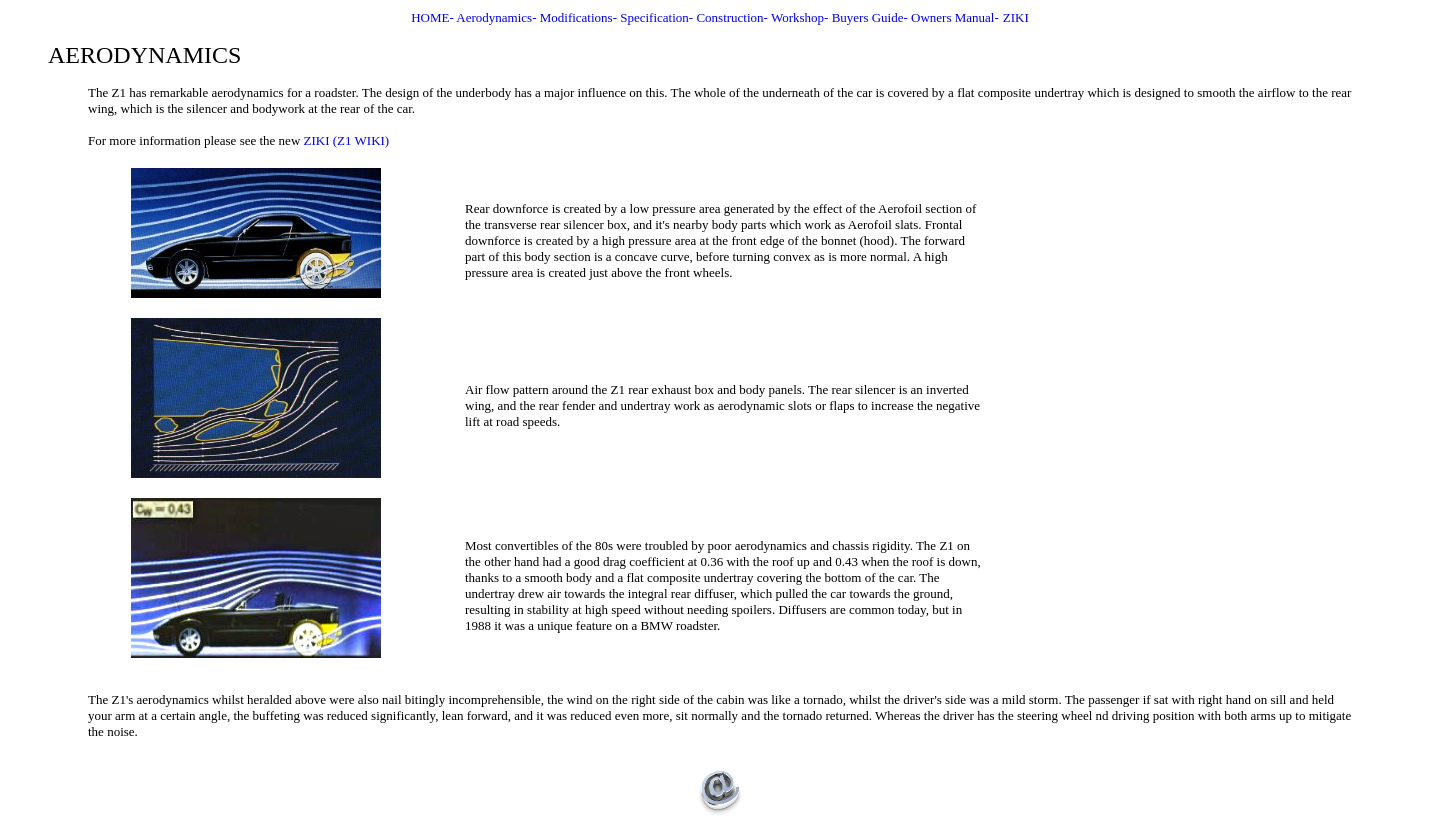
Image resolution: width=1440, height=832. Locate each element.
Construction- (733, 17)
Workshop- (801, 17)
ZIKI (1016, 17)
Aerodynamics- (497, 17)
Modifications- (580, 17)
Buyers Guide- (871, 17)
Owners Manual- (955, 17)
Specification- (658, 17)
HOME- (433, 17)
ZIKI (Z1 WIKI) (347, 140)
